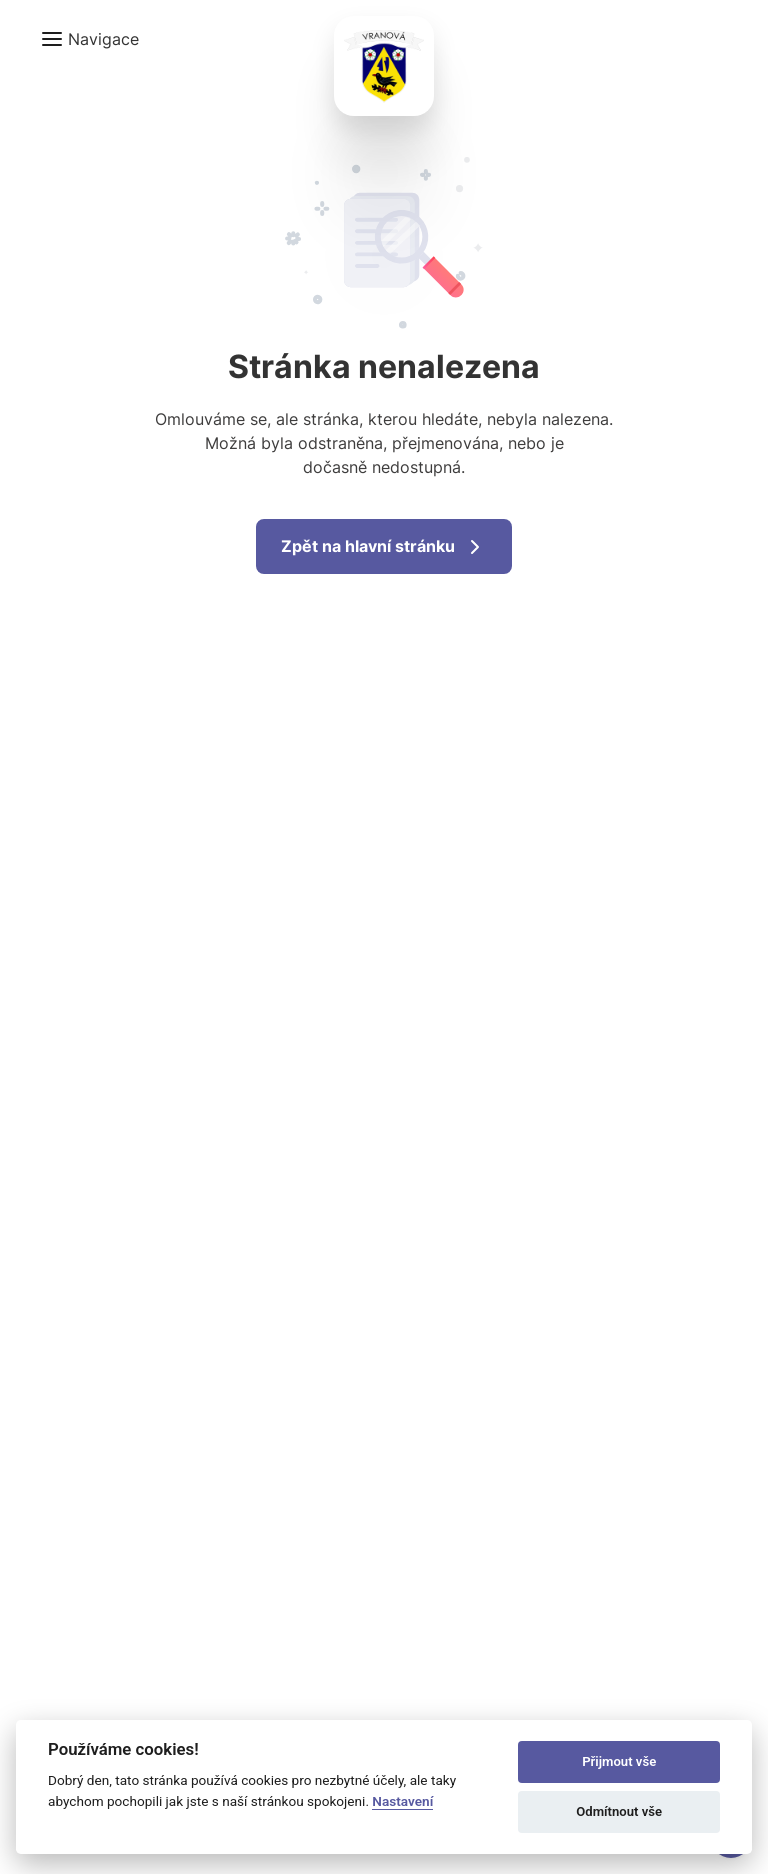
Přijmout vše (619, 1761)
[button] (89, 39)
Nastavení (402, 1801)
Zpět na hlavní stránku (384, 547)
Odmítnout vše (619, 1811)
